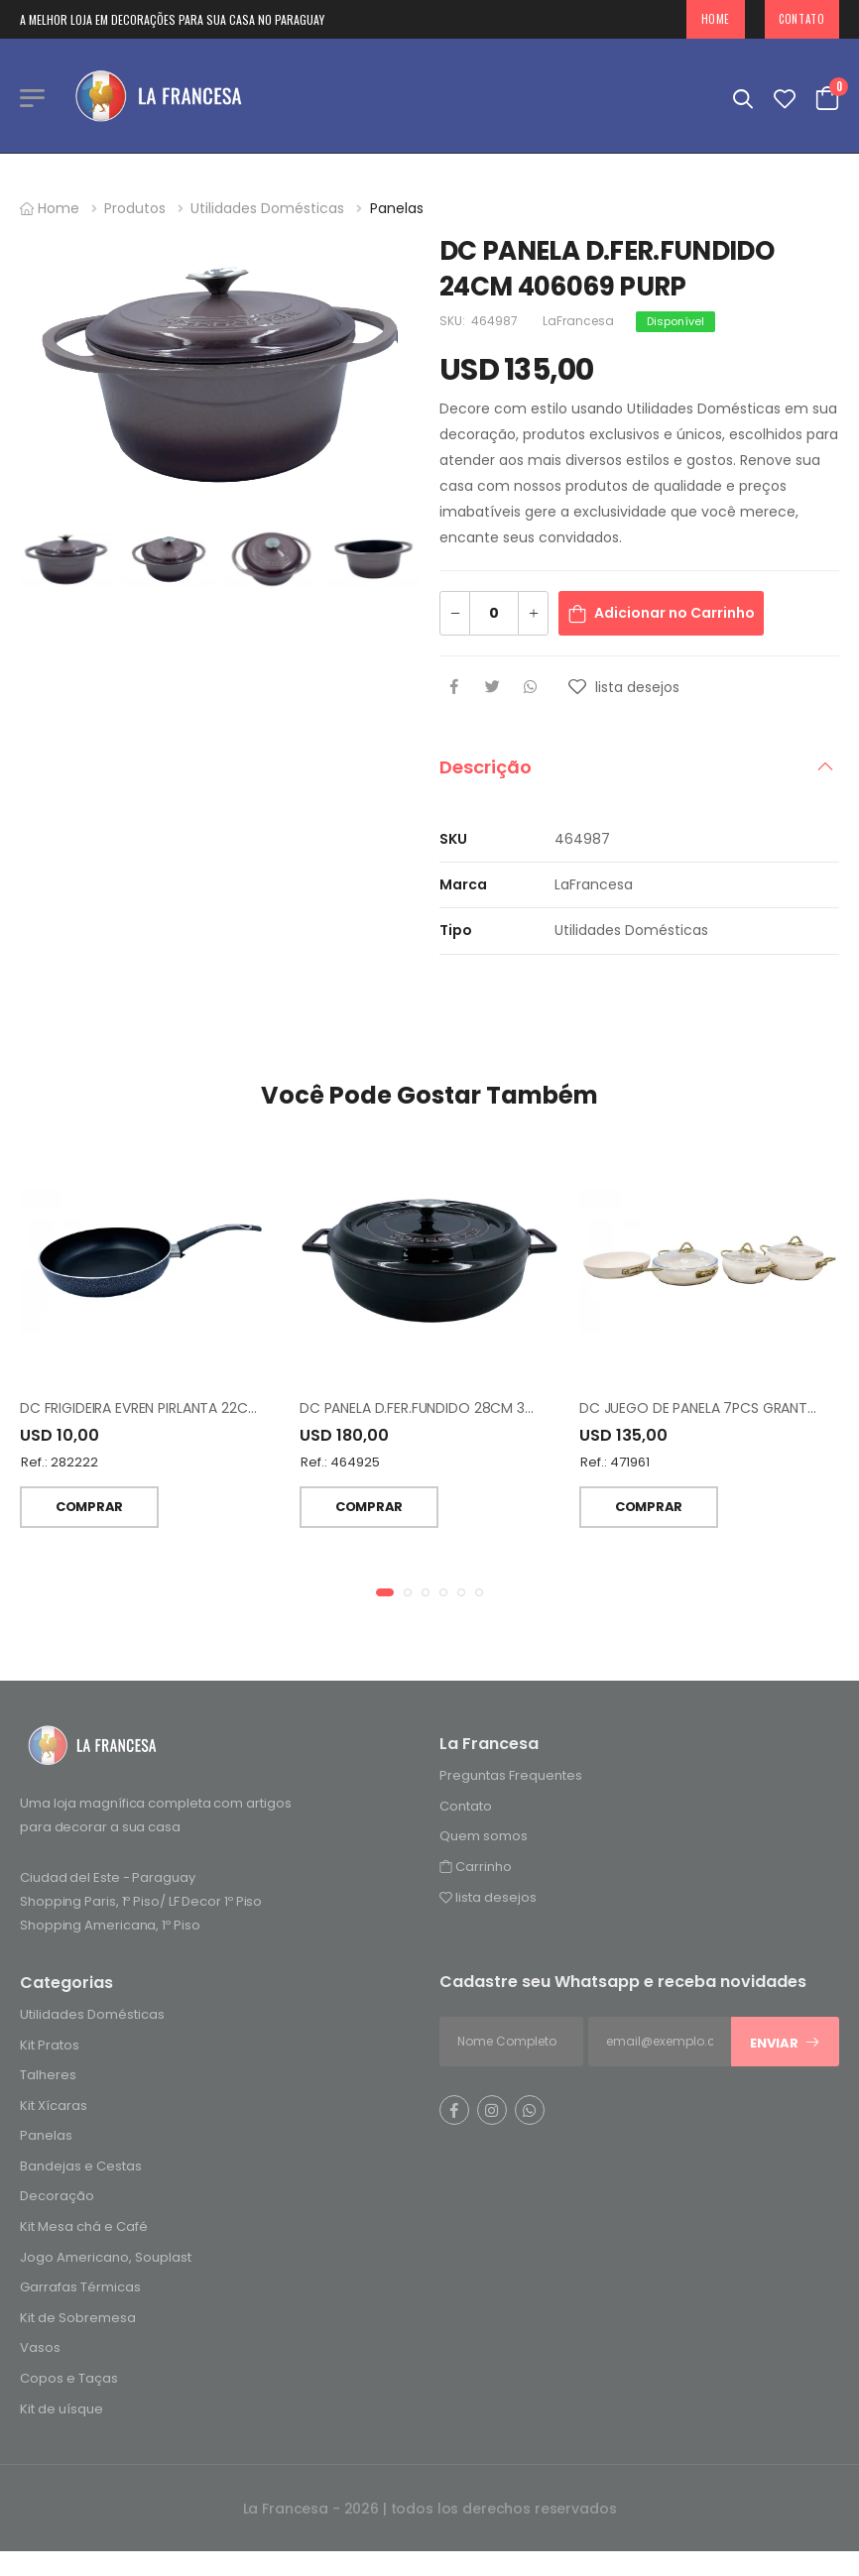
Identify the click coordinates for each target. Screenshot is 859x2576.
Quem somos (483, 1838)
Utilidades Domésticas (267, 208)
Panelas (397, 208)
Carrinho (475, 1868)
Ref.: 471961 (615, 1465)
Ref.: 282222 (59, 1465)
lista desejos (488, 1899)
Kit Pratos (49, 2047)
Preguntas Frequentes (510, 1777)
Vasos (40, 2350)
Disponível (675, 321)
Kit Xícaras (53, 2107)
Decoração (57, 2198)
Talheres (48, 2076)
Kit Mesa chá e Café (84, 2228)
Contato (801, 19)
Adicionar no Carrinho (674, 613)
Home (715, 19)
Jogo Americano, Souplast (105, 2259)
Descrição (485, 767)
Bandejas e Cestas (81, 2168)
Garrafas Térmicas (80, 2290)
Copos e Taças (69, 2380)
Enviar (785, 2045)
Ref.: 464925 (340, 1465)
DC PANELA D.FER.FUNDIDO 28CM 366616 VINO (449, 1411)
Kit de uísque (61, 2410)
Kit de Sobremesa (78, 2319)
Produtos (135, 208)
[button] (385, 1594)
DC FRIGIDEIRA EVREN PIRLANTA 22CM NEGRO (164, 1411)
